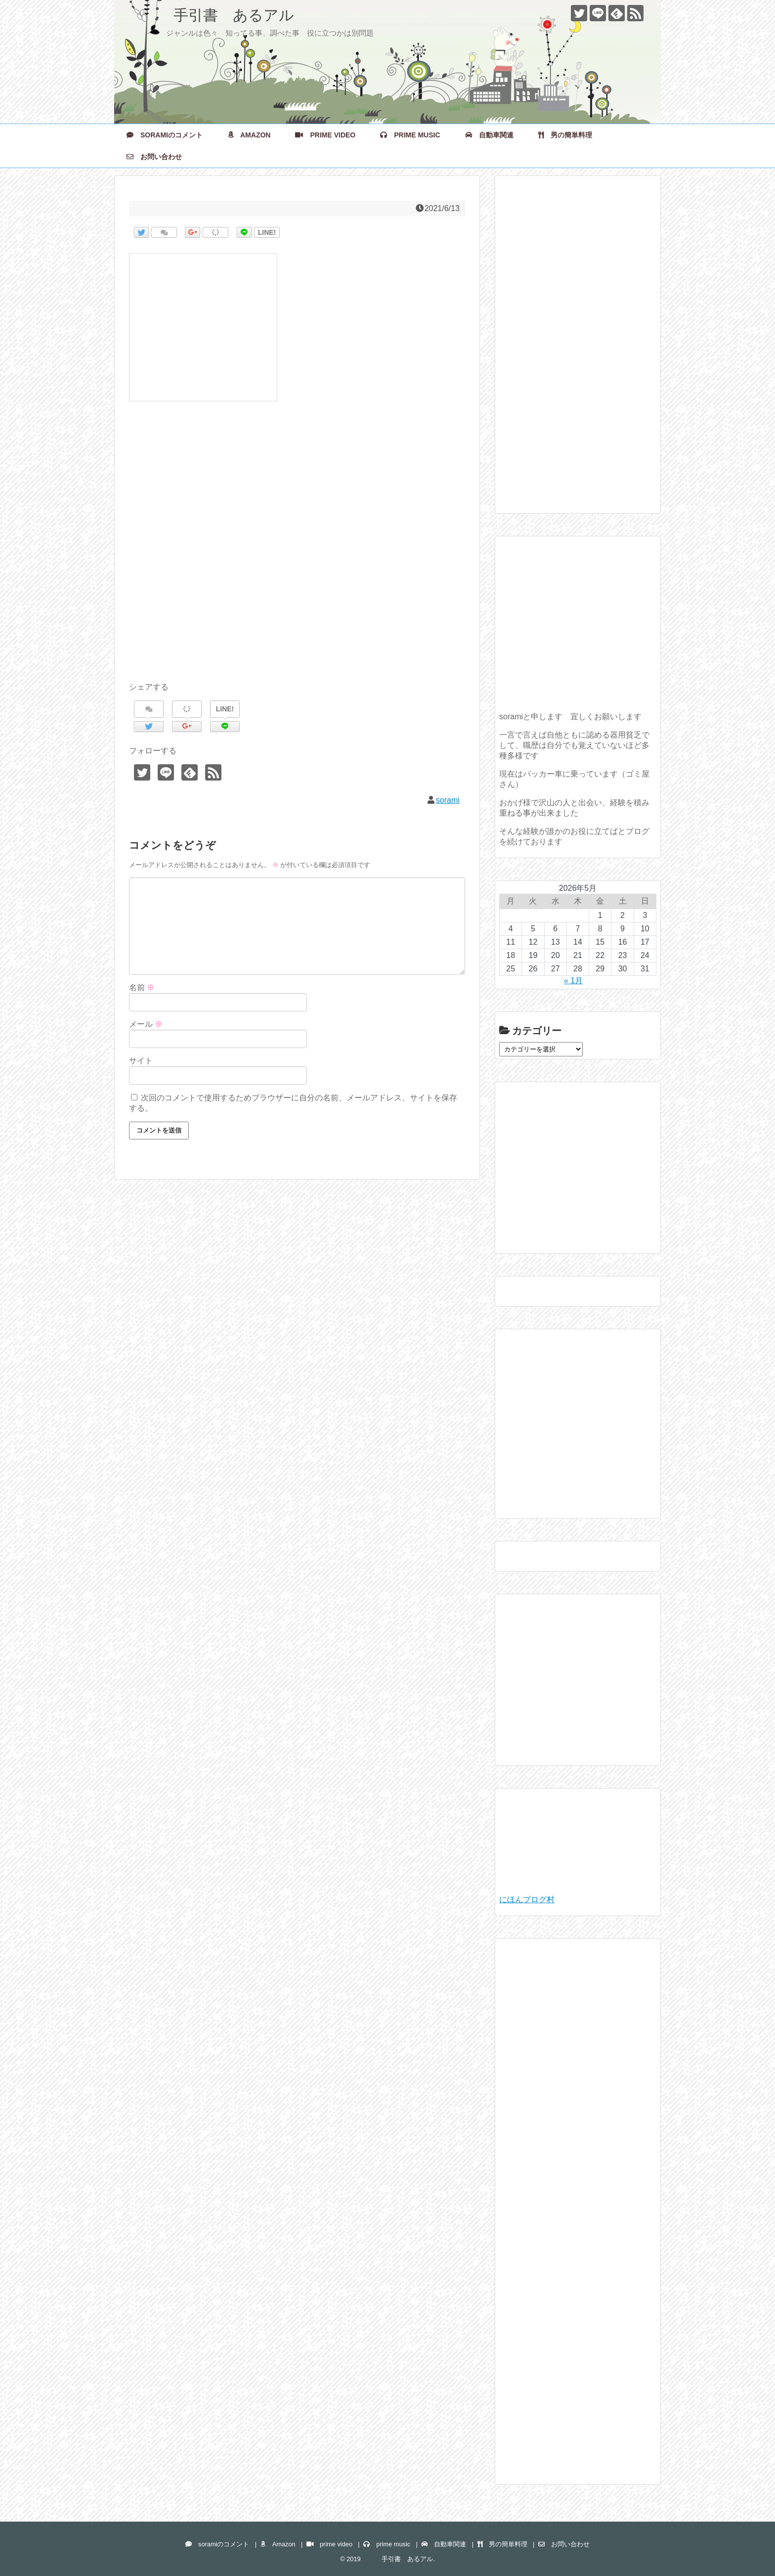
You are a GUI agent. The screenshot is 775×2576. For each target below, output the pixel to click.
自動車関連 (489, 135)
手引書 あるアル (211, 15)
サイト (141, 1060)
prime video (325, 135)
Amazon (248, 135)
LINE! (267, 232)
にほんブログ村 (527, 1899)
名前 (142, 987)
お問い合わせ (154, 157)
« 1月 (573, 980)
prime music (410, 135)
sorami (448, 800)
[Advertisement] (297, 553)
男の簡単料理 (565, 135)
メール (146, 1024)
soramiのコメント (165, 135)
